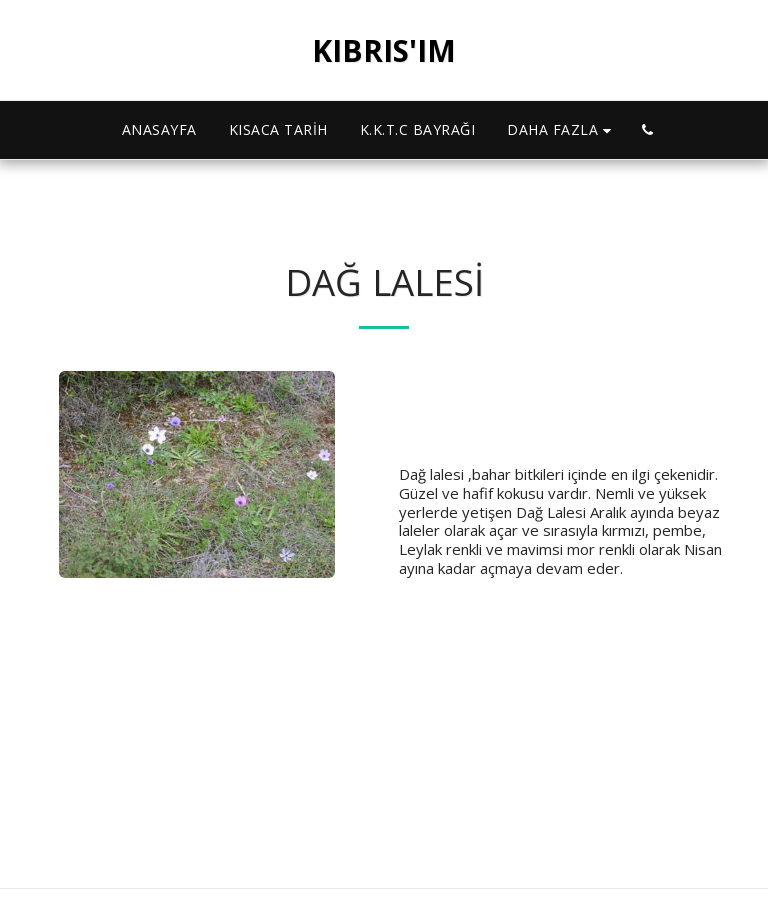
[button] (648, 130)
